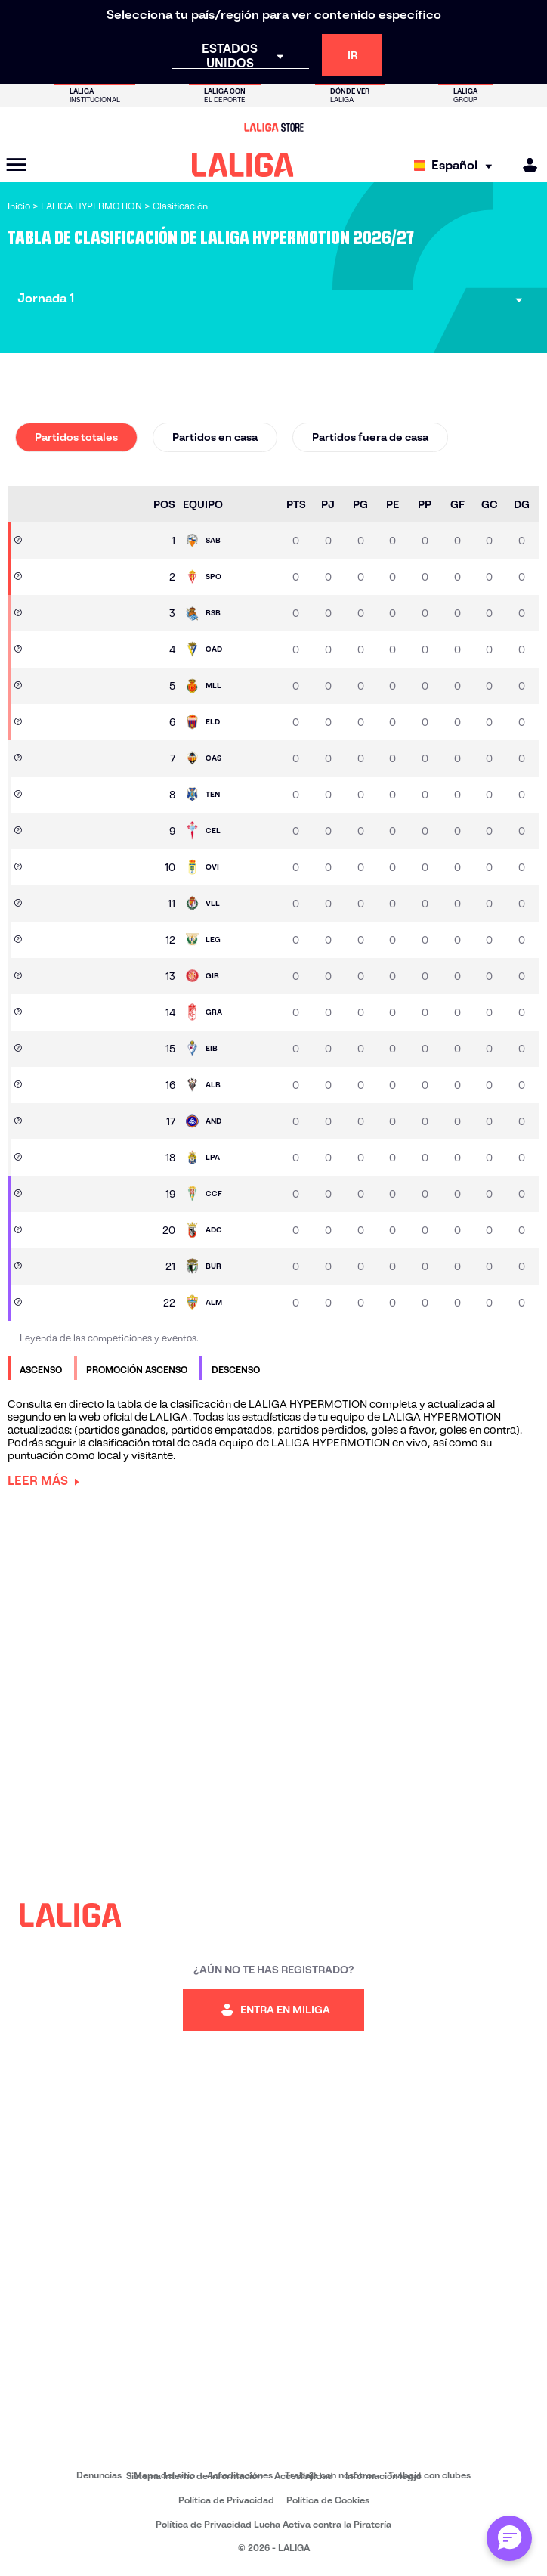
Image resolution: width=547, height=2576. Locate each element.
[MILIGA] (525, 165)
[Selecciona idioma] (456, 165)
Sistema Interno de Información (194, 2476)
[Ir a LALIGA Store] (273, 127)
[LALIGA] (243, 165)
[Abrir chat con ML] (509, 2538)
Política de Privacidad (226, 2500)
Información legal (383, 2476)
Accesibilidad (303, 2476)
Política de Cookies (327, 2500)
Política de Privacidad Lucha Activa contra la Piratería (273, 2524)
